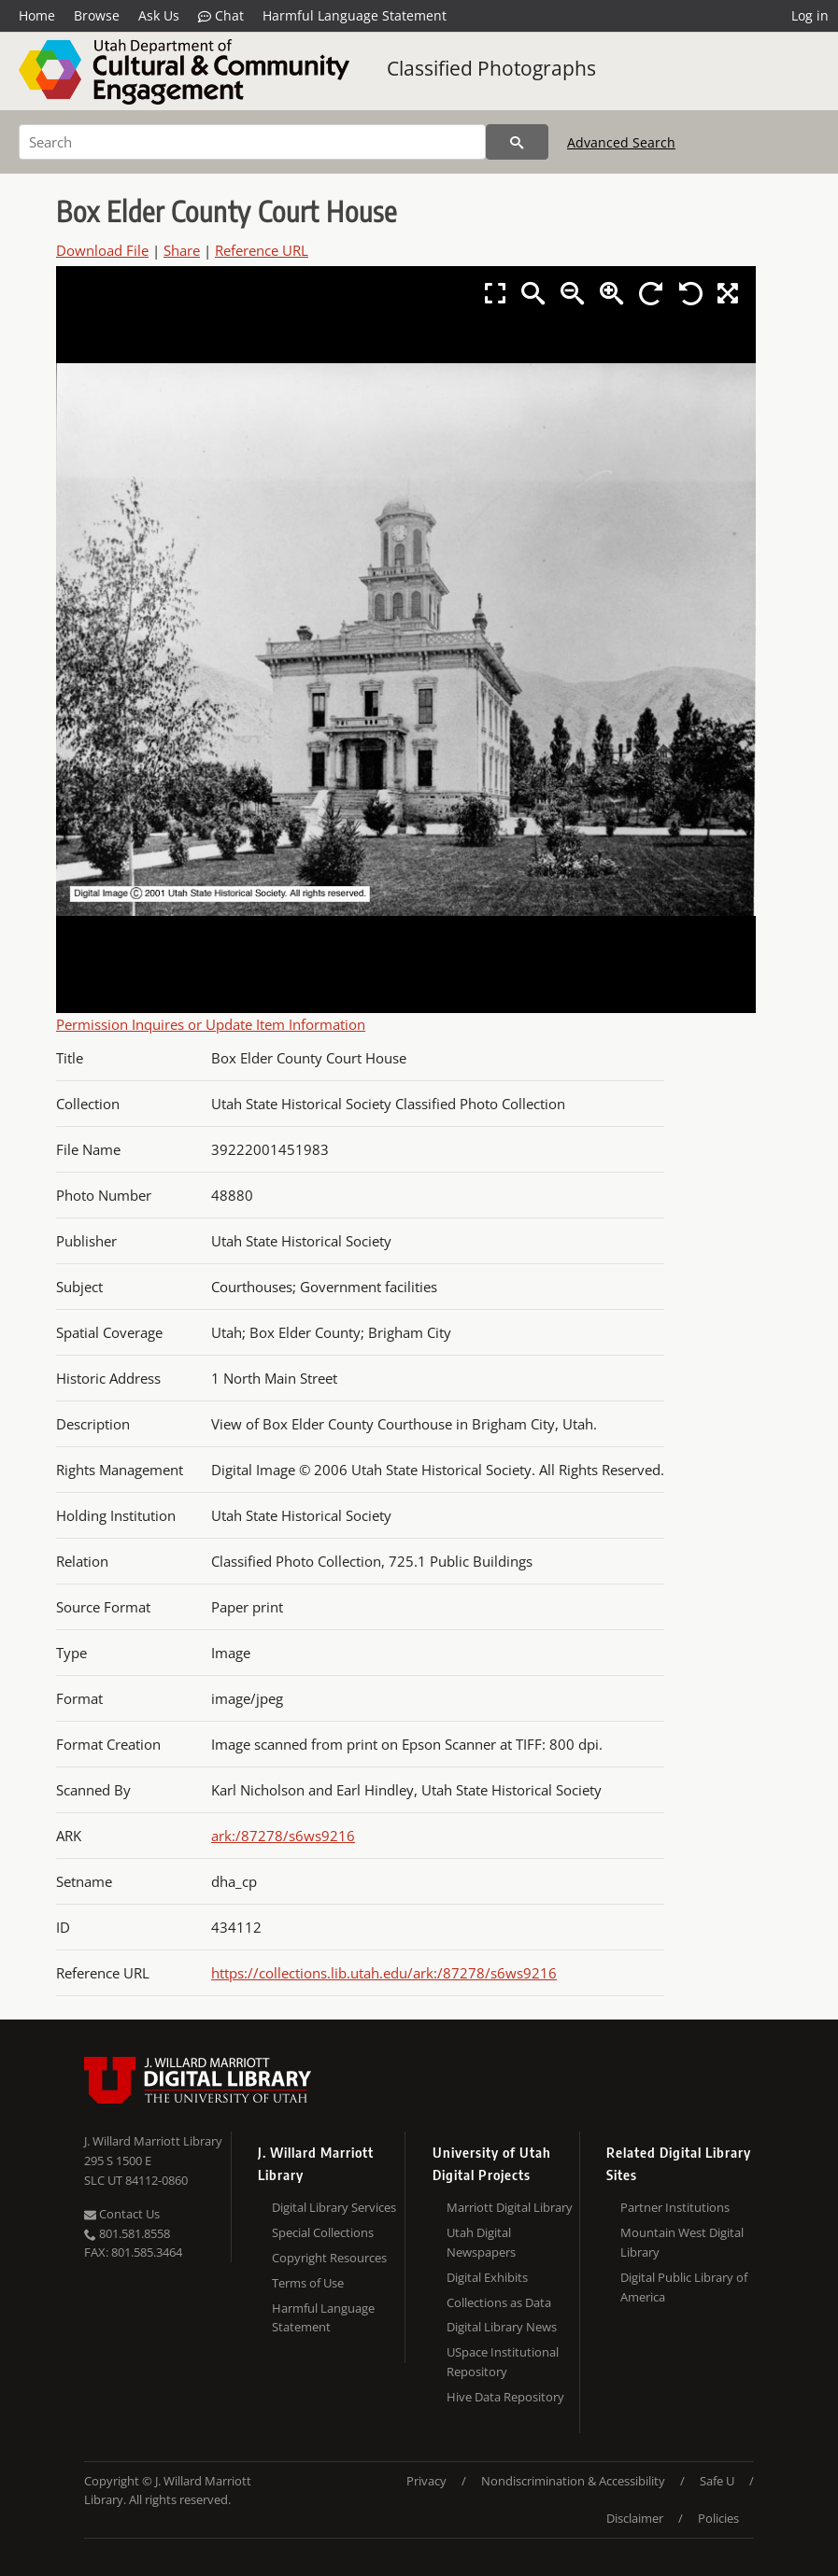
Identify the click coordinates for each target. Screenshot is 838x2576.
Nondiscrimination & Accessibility (573, 2480)
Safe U (717, 2480)
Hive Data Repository (505, 2396)
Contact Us (122, 2213)
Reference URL (261, 250)
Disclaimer (634, 2518)
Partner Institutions (675, 2207)
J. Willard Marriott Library (153, 2141)
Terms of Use (308, 2282)
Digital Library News (502, 2326)
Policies (718, 2518)
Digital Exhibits (487, 2277)
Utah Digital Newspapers (481, 2242)
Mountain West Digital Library (682, 2242)
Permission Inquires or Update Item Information (210, 1024)
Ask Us (158, 15)
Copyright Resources (329, 2257)
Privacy (426, 2480)
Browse (97, 15)
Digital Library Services (334, 2207)
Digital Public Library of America (683, 2287)
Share (181, 250)
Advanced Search (621, 142)
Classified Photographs (491, 68)
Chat (221, 16)
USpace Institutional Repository (503, 2362)
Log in (810, 15)
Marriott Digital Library (510, 2207)
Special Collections (323, 2232)
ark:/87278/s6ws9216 (283, 1835)
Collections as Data (499, 2302)
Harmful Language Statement (355, 15)
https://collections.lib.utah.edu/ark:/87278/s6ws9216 (384, 1973)
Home (37, 15)
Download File (102, 250)
